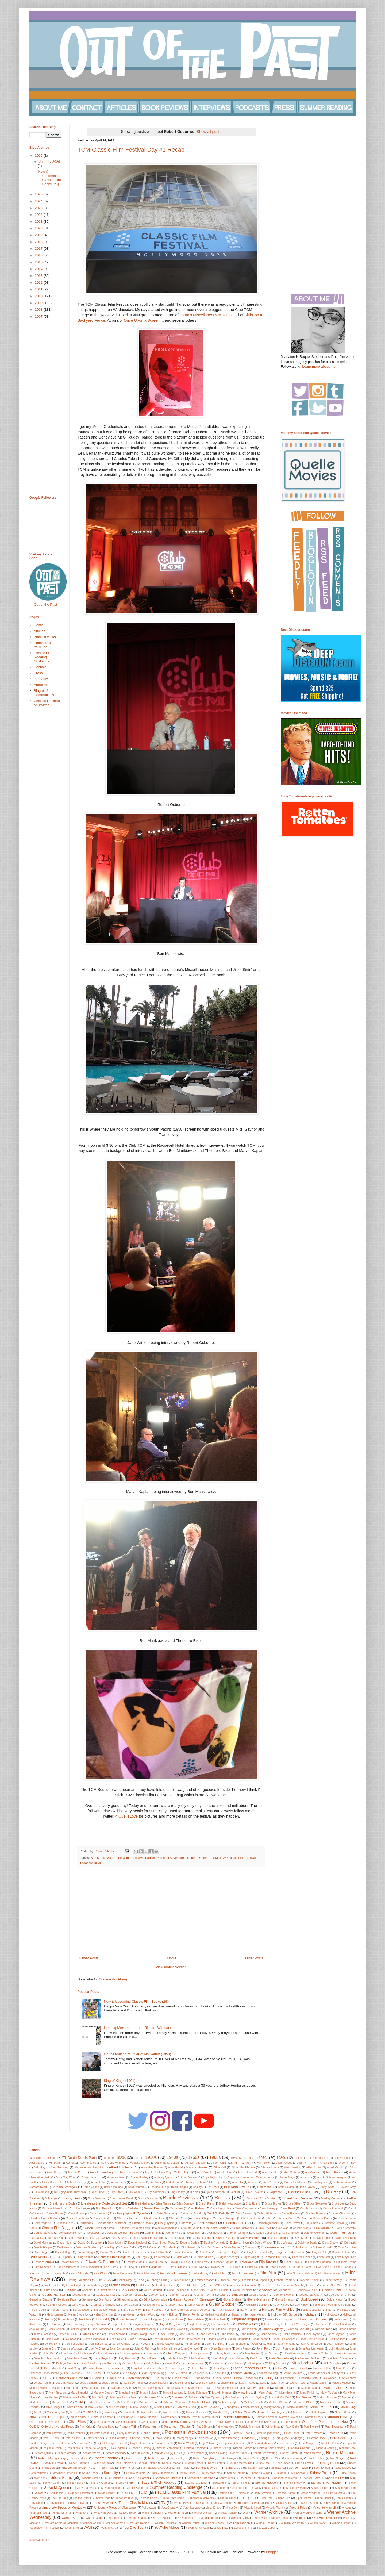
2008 (39, 310)
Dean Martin (115, 2242)
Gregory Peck (174, 2304)
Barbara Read (38, 2187)
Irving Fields (281, 2324)
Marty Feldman (197, 2392)
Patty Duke (292, 2426)
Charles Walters (154, 2218)
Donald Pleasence (133, 2252)
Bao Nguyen (320, 2182)
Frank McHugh (95, 2285)
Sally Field (107, 2467)
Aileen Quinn (219, 2162)
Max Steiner (232, 2397)
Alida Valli (220, 2167)
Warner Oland (94, 2517)
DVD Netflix (38, 2257)
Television (243, 2492)
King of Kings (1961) (119, 2081)
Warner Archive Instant (307, 2512)
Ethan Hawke (277, 2267)
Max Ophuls (212, 2397)
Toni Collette (343, 2498)
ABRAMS (55, 2162)
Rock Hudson (316, 2458)
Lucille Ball (227, 2382)
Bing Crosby (177, 2192)
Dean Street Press (163, 2242)
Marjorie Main (309, 2387)
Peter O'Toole (51, 2438)
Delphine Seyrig (307, 2242)
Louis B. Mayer (65, 2382)
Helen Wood (147, 2314)
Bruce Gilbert (294, 2203)
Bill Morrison (41, 2192)
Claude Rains (190, 2227)
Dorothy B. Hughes (228, 2252)
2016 (39, 255)
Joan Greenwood (311, 2343)
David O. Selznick (90, 2242)
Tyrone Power (182, 2502)
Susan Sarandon (345, 2487)
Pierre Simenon (227, 2438)
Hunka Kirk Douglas (279, 2319)
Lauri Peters (343, 2368)
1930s (151, 2157)
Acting (70, 2162)
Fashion (35, 2273)
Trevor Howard (79, 2502)
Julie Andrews (197, 2358)
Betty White (327, 2187)
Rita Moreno (161, 2453)
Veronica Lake (192, 2507)
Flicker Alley (124, 2280)
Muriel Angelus (56, 2412)
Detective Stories (86, 2247)
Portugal (264, 2438)
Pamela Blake (105, 2426)
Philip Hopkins (116, 2438)
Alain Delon (264, 2162)
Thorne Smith (228, 2498)
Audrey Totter (219, 2182)
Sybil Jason (56, 2492)
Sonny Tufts (226, 2478)
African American (195, 2162)
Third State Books (174, 2498)
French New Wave (332, 2285)
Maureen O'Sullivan (185, 2397)
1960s (215, 2157)
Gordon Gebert (57, 2304)
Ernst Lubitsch (176, 2267)
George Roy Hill (204, 2294)
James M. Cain (67, 2334)
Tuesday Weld (103, 2502)
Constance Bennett (70, 2232)
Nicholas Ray (126, 2417)
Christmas (85, 2223)
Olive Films (77, 2422)
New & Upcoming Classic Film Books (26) (136, 2001)
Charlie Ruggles (226, 2218)
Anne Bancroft (91, 2177)
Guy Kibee (301, 2304)
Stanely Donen (52, 2482)
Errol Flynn (197, 2267)
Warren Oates (137, 2517)
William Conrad (115, 2522)
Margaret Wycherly (149, 2387)
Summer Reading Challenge (176, 2487)
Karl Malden (236, 2358)
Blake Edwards (254, 2192)
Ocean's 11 (56, 2421)
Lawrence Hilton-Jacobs (44, 2373)
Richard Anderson (195, 2448)
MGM (79, 2402)
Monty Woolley (273, 2407)
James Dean (323, 2329)
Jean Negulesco (163, 2338)
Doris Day (205, 2252)
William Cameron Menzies (61, 2522)
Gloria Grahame (258, 2299)
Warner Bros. (70, 2517)
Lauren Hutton (322, 2368)
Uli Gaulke (202, 2502)
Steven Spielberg (111, 2487)
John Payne (85, 2353)
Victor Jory (232, 2507)
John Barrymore (119, 2348)
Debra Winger (263, 2242)
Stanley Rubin (125, 2482)
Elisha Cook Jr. (293, 2261)
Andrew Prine (76, 2172)
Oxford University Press (57, 2426)
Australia (237, 2182)
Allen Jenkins (292, 2167)
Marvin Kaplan (145, 1857)
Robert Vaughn (203, 2458)
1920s (121, 2158)
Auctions (155, 2182)
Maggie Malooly (341, 2382)
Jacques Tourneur (201, 2329)
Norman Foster (265, 2417)
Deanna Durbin (189, 2242)
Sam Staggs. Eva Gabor (156, 2467)
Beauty (197, 2187)
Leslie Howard (292, 2373)
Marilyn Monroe (258, 2387)
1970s (263, 2158)
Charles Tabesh (127, 2218)
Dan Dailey (36, 2237)
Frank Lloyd (73, 2285)
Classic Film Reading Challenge (43, 657)
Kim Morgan (216, 2363)
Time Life (284, 2498)
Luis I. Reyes (247, 2382)
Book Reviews (45, 637)
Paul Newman (334, 2426)
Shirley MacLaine (211, 2472)
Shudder (280, 2472)
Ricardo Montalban (167, 2448)
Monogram (231, 2407)
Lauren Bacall (297, 2368)
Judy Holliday (174, 2358)
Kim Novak (236, 2363)
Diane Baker (128, 2247)
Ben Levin (213, 2187)
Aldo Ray (39, 2167)
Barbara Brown (342, 2182)
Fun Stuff (70, 2289)
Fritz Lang (51, 2289)
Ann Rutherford (247, 2172)
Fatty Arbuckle (79, 2273)
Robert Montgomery (52, 2458)
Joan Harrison (335, 2343)
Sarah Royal (256, 2467)
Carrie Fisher (55, 2213)
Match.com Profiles (75, 2397)
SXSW (38, 2492)
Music (74, 2412)
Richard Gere (347, 2448)
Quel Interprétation (111, 2443)
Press (38, 673)
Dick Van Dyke (210, 2247)
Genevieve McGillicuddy (274, 2289)
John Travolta (154, 2353)
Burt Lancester (80, 2208)
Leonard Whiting (267, 2373)
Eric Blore (110, 2267)
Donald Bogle (63, 2252)
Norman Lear (313, 2417)
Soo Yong (245, 2478)
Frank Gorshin (52, 2285)
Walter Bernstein (152, 2512)
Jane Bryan (167, 2334)
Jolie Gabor (252, 2353)
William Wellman (292, 2522)
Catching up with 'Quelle (129, 2213)
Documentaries (272, 2247)
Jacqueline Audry (145, 2329)
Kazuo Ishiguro (131, 2363)
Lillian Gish (114, 2378)
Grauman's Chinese (103, 2304)
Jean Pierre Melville (191, 2338)
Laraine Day (118, 2368)
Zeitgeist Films (243, 2527)
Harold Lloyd (81, 2309)
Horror (49, 2319)
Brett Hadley (142, 2203)
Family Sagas (343, 2267)
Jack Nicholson (102, 2329)
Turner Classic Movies (135, 2503)
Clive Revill (264, 2227)
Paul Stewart (54, 2433)
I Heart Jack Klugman (313, 2319)
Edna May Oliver (345, 2257)
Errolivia (215, 2267)
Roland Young (101, 2463)
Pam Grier (86, 2426)
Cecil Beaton (244, 2213)
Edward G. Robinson (102, 2262)
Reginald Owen (52, 2448)
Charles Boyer (314, 2213)
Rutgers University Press (78, 2467)
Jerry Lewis (143, 2343)
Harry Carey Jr (155, 2309)
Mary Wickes (50, 2397)
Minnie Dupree (163, 2407)
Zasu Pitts (221, 2527)
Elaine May (202, 2261)
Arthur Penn (118, 2182)
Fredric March (294, 2285)
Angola (149, 2172)
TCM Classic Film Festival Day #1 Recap (131, 149)
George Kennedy (106, 2294)
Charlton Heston (251, 2218)
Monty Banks (251, 2407)
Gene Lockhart (219, 2290)
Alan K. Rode (306, 2162)
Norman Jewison (289, 2417)
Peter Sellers (73, 2438)
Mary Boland (287, 2392)
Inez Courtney (76, 2324)
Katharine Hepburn (308, 2358)
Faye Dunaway (122, 2273)
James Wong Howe (142, 2334)
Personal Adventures (171, 1857)
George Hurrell (81, 2294)
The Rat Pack (59, 2498)
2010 (39, 296)
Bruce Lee (338, 2203)
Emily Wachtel (90, 2267)
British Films (206, 2203)
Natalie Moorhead (197, 2412)
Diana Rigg (108, 2247)
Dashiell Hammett (278, 2237)
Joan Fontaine (286, 2343)
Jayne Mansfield (95, 2338)
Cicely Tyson (166, 2223)
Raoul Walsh (186, 2443)
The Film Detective (333, 2492)
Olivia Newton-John (229, 2421)
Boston (271, 2198)
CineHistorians (207, 2223)
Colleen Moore (302, 2227)
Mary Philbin (307, 2392)
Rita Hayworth (140, 2453)
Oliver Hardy (102, 2421)
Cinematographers (267, 2223)
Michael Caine (148, 2402)
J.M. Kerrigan (302, 2324)
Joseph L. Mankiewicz (47, 2358)
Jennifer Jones (98, 2343)
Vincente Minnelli (324, 2507)
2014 (39, 269)
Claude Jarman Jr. (166, 2227)
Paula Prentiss (76, 2433)
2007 (39, 316)
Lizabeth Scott (308, 2378)
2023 (39, 208)
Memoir (347, 2397)
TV (163, 2503)
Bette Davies (286, 2187)
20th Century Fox (318, 2157)
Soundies (261, 2478)
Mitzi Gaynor (210, 2407)
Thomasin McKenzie (202, 2498)
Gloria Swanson (285, 2299)
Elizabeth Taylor (346, 2261)
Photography (184, 2438)
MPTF (38, 2412)
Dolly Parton (300, 2247)
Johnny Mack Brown (227, 2353)
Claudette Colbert (216, 2227)
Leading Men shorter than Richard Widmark (137, 2028)
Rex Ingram (118, 2448)
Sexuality (111, 2473)
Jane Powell (227, 2334)
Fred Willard (216, 2285)
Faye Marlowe (146, 2273)
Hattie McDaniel (311, 2309)
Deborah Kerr (239, 2242)
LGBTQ (46, 2378)
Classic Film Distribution (135, 2227)
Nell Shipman (319, 2412)
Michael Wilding (278, 2402)
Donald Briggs (86, 2252)
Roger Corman (78, 2463)
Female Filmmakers (174, 2273)
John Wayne (176, 2353)
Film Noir (268, 2273)
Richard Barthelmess (270, 2448)
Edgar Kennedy (228, 2257)
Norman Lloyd (337, 2417)
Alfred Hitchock (120, 2167)
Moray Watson (296, 2407)
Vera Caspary (169, 2507)
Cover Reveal (213, 2232)
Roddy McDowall (53, 2463)
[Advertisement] (171, 1911)
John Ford (263, 2348)
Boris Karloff (253, 2198)
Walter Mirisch (178, 2512)
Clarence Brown (334, 2223)
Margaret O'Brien (121, 2387)
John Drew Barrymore (217, 2348)
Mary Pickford (329, 2392)
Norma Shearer (235, 2417)
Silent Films (61, 2477)
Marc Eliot (72, 2387)
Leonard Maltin (241, 2373)
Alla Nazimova (270, 2167)
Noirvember (168, 2417)
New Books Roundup (45, 2417)
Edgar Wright (250, 2257)
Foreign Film (158, 2280)
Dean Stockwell (137, 2242)
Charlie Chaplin (201, 2218)
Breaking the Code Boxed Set (104, 2203)
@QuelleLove (126, 1816)
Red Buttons (286, 2443)
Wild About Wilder (324, 2517)
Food (140, 2280)
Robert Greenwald (264, 2453)
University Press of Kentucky (64, 2507)
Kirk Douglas (332, 2363)
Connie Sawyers (345, 2227)
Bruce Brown (273, 2203)
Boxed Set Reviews (297, 2198)
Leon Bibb (219, 2373)
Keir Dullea (152, 2363)
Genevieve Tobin (307, 2290)
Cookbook (93, 2232)
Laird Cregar (74, 2368)
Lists (267, 2378)
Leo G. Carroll (178, 2373)
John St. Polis (105, 2353)
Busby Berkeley (128, 2208)
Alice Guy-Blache (152, 2167)
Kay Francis (109, 2363)
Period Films (150, 2433)
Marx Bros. (245, 2392)
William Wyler (318, 2522)
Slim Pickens (113, 2478)
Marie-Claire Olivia (199, 2387)
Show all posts (209, 131)
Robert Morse (79, 2458)
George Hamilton (54, 2294)
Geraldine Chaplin (40, 2299)
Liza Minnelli (286, 2378)
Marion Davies (285, 2387)
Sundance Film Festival (244, 2487)
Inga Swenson (98, 2324)
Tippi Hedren (304, 2498)
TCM (214, 1857)
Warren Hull (115, 2517)
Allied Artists (313, 2167)
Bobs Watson (96, 2198)
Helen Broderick (78, 2314)
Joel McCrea (97, 2348)
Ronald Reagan (171, 2463)
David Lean (321, 2237)
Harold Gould (37, 2309)
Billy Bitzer (116, 2192)
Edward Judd (134, 2261)
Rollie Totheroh (123, 2463)
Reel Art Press (330, 2443)
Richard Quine (43, 2453)
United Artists (284, 2502)
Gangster (87, 2290)
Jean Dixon (117, 2338)
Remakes (73, 2448)
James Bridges (226, 2329)
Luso (263, 2382)
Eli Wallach (245, 2261)
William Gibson (214, 2522)
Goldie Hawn (334, 2299)
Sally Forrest (128, 2467)
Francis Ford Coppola (255, 2280)
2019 (39, 235)
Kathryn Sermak (66, 2363)
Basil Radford (136, 2187)
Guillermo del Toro (257, 2304)
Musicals (89, 2412)
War (245, 2512)
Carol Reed (287, 2208)
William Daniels (139, 2522)
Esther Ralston (254, 2267)
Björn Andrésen (215, 2192)
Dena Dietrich (330, 2242)
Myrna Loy (110, 2412)
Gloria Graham (232, 2299)
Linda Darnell (202, 2378)
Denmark (350, 2242)
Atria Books (138, 2182)
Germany (87, 2299)
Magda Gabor (318, 2382)
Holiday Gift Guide (284, 2314)
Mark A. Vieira (334, 2387)
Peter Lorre (335, 2433)
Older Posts (254, 1958)
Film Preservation (329, 2273)
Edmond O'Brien (275, 2257)
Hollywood (331, 2314)
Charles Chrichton (340, 2213)
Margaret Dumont (95, 2387)
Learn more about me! (319, 366)
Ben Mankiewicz (102, 1857)
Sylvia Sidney (106, 2492)
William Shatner (265, 2522)
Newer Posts (89, 1958)
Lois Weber (329, 2378)
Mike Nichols (95, 2407)
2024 (39, 201)
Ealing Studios (85, 2257)
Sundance (218, 2487)
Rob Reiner (197, 2453)
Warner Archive (268, 2512)
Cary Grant (76, 2213)
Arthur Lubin (98, 2182)
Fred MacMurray (191, 2285)
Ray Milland (207, 2443)
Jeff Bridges (337, 2338)
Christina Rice (64, 2223)
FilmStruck (104, 2280)
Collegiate (323, 2227)
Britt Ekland (253, 2203)
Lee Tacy (130, 2373)
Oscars (272, 2421)
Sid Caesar (298, 2472)
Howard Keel (175, 2319)
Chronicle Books (142, 2223)
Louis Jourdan (110, 2382)
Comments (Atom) (113, 1979)
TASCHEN (126, 2492)
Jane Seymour (270, 2334)
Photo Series (163, 2438)
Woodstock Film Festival (44, 2527)
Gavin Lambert (153, 2290)
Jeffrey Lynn (52, 2343)
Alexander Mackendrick (88, 2167)
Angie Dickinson (129, 2172)
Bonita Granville (148, 2198)
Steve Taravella (86, 2487)
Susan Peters (320, 2487)
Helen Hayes (126, 2314)
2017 (39, 249)
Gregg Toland (151, 2304)
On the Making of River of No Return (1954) (137, 2054)
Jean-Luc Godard (284, 2338)
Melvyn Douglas (327, 2397)
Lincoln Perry (180, 2378)
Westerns (299, 2517)
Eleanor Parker (223, 2261)
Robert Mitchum (341, 2452)
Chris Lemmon (346, 2218)
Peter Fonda (292, 2433)
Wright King (71, 2527)
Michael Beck (125, 2402)
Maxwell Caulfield (280, 2397)
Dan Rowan (75, 2237)
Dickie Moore (232, 2247)
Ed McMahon (162, 2257)
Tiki (254, 2498)
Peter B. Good (241, 2433)
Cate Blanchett (166, 2213)
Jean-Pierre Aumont (313, 2338)
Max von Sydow (254, 2397)
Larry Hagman (178, 2368)
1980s (281, 2158)
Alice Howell (175, 2167)
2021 (39, 222)
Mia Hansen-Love (100, 2402)
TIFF (244, 2498)
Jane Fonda (186, 2334)
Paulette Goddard (101, 2433)
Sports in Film (334, 2477)
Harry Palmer (248, 2309)
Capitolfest (176, 2208)
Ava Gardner (271, 2182)
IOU (264, 2324)
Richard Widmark (115, 2453)
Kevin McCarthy (174, 2363)
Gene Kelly (198, 2290)
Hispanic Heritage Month (248, 2314)
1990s (298, 2157)
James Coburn (298, 2329)
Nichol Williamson (102, 2417)
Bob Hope (51, 2198)
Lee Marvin (113, 2373)
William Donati (191, 2522)
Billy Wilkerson (156, 2192)
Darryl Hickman (250, 2237)
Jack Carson (57, 2329)
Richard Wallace (67, 2453)
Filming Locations (79, 2280)
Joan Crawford (261, 2343)
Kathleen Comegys (339, 2358)
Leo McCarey (200, 2373)
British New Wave (230, 2203)
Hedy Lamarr (55, 2314)
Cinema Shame (235, 2223)
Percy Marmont (126, 2433)
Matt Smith (98, 2397)
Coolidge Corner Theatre (122, 2232)
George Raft (156, 2294)
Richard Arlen (219, 2448)
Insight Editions (196, 2324)
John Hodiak (337, 2348)
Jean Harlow (138, 2338)
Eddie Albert (182, 2257)
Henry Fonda (191, 2314)
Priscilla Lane (63, 2443)
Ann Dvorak (204, 2172)
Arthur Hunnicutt (51, 2182)
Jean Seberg (216, 2338)
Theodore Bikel (90, 1862)
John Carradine (166, 2348)
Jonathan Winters (295, 2353)
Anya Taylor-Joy (212, 2177)
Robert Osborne (198, 1857)
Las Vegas (221, 2368)
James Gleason (43, 2334)
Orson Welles (255, 2421)
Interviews (41, 679)
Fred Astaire (143, 2285)
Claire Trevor (292, 2223)
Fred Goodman (165, 2285)
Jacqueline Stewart (173, 2329)
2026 (39, 155)
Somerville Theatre (200, 2477)
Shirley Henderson (162, 2472)
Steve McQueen (56, 2488)
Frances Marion (204, 2280)
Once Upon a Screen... (143, 320)
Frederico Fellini (270, 2285)
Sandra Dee (233, 2467)
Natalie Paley (221, 2412)
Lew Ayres (337, 2373)
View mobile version (171, 1967)
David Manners (43, 2242)
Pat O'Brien (204, 2426)
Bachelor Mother (295, 2182)
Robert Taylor (179, 2458)
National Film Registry (272, 2412)
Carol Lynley (267, 2208)
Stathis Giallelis (195, 2482)
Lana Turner (96, 2368)
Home (172, 1958)
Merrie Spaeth (61, 2402)
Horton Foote (66, 2319)
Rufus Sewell (303, 2463)
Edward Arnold (44, 2261)
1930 (137, 2157)
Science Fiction (297, 2467)
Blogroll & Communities (44, 693)
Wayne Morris (186, 2517)
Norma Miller (210, 2417)
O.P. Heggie (36, 2421)
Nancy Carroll (149, 2412)
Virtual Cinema (61, 2512)
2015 (39, 262)
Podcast (247, 2438)
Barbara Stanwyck (64, 2187)
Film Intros (220, 2273)
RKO (178, 2453)
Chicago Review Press (316, 2218)
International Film (221, 2324)
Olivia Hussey (202, 2421)
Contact (40, 667)
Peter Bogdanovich (267, 2433)
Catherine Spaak (190, 2213)
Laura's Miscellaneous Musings (205, 315)
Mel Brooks (304, 2397)
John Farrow (244, 2348)
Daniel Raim (177, 2237)
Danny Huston (201, 2237)
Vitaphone (82, 2512)
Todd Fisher (324, 2498)
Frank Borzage (333, 2280)
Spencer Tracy (311, 2478)
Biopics (195, 2192)
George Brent (331, 2289)
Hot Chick (85, 2319)
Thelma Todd (102, 2498)
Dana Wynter (141, 2237)
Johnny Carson (199, 2353)
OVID (32, 2426)
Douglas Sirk (319, 2252)
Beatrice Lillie (158, 2187)
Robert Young (294, 2458)
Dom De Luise (347, 2247)
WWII (88, 2527)
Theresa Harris (148, 2498)
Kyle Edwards (52, 2368)
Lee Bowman (72, 2373)
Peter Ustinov (94, 2438)
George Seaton (258, 2294)
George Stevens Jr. (311, 2294)
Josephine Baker (77, 2358)
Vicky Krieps (213, 2507)
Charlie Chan (178, 2218)
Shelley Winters (135, 2472)
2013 (39, 276)
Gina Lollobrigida (155, 2299)
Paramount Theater (177, 2426)
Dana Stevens (119, 2237)
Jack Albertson (342, 2324)
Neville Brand (343, 2412)
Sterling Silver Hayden (326, 2482)
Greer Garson (129, 2304)
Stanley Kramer (100, 2482)
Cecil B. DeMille (218, 2213)
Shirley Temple (236, 2472)
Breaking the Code (62, 2203)
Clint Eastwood (243, 2227)
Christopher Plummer (111, 2223)
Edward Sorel (156, 2261)
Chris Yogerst (42, 2223)
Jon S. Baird (271, 2353)
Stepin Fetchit (241, 2482)
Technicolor (225, 2492)
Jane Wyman (314, 2334)
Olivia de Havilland (174, 2421)
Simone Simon (91, 2478)
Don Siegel (41, 2252)
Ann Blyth (184, 2172)
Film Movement (243, 2273)
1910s (107, 2157)
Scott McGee (343, 2467)
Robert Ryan (157, 2458)
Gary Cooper (129, 2289)
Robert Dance (238, 2453)
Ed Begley (142, 2257)
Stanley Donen (76, 2482)
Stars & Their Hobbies (158, 2483)
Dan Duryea (55, 2237)
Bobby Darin (72, 2198)
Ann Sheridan (270, 2172)
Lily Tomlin (161, 2378)
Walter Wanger (203, 2512)
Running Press (327, 2463)
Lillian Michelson (137, 2377)
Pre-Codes (340, 2438)
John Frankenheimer (311, 2348)
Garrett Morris (107, 2290)
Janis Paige (52, 2338)
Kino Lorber (302, 2363)
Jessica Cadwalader (167, 2343)
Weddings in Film (213, 2517)
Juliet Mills (217, 2358)
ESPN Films (232, 2267)
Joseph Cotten (320, 2353)
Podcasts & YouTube (42, 645)
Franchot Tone (228, 2280)
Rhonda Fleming (140, 2448)
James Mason (91, 2334)
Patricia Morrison (249, 2426)
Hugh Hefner (196, 2319)
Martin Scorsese (173, 2392)
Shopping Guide (260, 2472)
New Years (78, 2416)
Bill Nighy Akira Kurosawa (70, 2192)
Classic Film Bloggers (58, 2228)
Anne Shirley (139, 2177)
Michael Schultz (253, 2402)
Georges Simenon (340, 2294)
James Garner (347, 2329)
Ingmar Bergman (144, 2324)
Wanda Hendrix (227, 2512)
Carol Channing (244, 2208)
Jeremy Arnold (121, 2343)
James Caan (249, 2329)
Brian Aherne (163, 2203)
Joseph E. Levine (345, 2353)
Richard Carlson (299, 2448)
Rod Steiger (337, 2458)
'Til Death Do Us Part (78, 2158)
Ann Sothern (292, 2172)
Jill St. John (192, 2343)
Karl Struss (257, 2358)
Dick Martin (169, 2247)
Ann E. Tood (225, 2172)
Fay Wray (100, 2273)
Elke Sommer (42, 2267)
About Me (41, 685)
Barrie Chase (91, 2187)
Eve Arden (322, 2267)
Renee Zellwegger (94, 2448)
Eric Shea (128, 2267)
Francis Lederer (284, 2280)
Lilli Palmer (95, 2378)
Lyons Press (297, 2382)
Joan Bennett (214, 2343)
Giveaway (207, 2299)
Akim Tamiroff (242, 2162)
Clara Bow (311, 2223)
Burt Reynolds (105, 2208)
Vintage (346, 2507)
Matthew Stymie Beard (124, 2397)
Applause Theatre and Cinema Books (251, 2177)
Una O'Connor (223, 2502)
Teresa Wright (308, 2492)
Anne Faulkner (116, 2177)
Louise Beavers (158, 2382)
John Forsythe (285, 2348)
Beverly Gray (348, 2187)
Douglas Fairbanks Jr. (289, 2252)
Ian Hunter (340, 2319)
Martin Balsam (149, 2392)
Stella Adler (220, 2482)
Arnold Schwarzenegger (332, 2177)
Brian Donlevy (185, 2203)
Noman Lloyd (189, 2417)
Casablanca (97, 2213)
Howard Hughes (151, 2319)
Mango (56, 2387)
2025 (39, 194)
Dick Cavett (150, 2247)
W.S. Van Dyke (103, 2512)
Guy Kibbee (282, 2304)
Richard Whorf (91, 2453)
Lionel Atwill (222, 2378)
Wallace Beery (127, 2512)
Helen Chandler (103, 2314)
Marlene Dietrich (104, 2392)
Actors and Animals (113, 2162)
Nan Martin (129, 2412)
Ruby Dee (263, 2463)
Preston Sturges (39, 2443)
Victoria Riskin (275, 2507)
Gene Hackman (176, 2290)
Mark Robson (57, 2392)
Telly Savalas (263, 2492)
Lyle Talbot (277, 2382)
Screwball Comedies (64, 2472)
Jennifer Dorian (74, 2343)
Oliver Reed (148, 2421)
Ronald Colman (147, 2463)
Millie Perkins (117, 2407)
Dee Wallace (285, 2242)
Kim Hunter (197, 2363)
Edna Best (323, 2257)
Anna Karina (334, 2172)
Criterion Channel (237, 2232)
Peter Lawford (313, 2433)
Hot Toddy (103, 2319)
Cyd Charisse (290, 2232)
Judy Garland (150, 2358)
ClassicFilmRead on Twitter (47, 703)
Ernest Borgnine (150, 2266)
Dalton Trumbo (340, 2232)
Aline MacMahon (243, 2167)
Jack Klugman (78, 2329)
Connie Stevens (43, 2232)
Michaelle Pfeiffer (304, 2402)
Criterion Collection (265, 2232)
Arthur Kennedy (76, 2182)
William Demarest (165, 2522)
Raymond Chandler (234, 2443)
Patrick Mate (272, 2426)
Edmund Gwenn (302, 2257)
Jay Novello (72, 2338)
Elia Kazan (267, 2262)
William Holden (239, 2522)
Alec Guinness (60, 2167)
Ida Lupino (54, 2324)
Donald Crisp (108, 2252)
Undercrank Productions (254, 2502)
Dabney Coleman (314, 2232)
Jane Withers (124, 1857)
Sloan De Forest (137, 2477)
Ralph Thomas (139, 2443)
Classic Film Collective (99, 2227)
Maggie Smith (38, 2387)
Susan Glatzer (272, 2487)
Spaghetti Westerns (284, 2478)
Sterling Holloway (294, 2482)
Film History (201, 2273)
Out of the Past (45, 604)
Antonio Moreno (188, 2177)
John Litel (66, 2353)
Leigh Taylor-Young (152, 2373)
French (312, 2285)
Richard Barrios (242, 2448)
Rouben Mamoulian (240, 2463)
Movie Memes (321, 2407)
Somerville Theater (168, 2477)
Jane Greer (206, 2334)
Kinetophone (256, 2363)
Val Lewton (149, 2507)
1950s (193, 2157)
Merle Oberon (38, 2402)
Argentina (306, 2177)
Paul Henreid (312, 2426)
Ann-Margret (313, 2172)
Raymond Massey (262, 2443)
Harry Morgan (225, 2309)
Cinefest (185, 2223)
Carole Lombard (333, 2208)
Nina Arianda (148, 2417)
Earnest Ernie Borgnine (114, 2257)
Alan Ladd (328, 2162)
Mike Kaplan (75, 2407)
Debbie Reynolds (214, 2242)
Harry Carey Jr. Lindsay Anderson (191, 2309)
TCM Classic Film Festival (238, 1857)
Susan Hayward (296, 2487)
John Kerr (49, 2353)
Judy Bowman (127, 2358)
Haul (329, 2309)
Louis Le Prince (134, 2382)
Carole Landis (309, 2208)
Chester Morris (286, 2218)
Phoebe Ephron (139, 2438)
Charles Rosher (102, 2218)
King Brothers (277, 2363)
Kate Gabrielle (279, 2358)
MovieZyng (348, 2407)
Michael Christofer (175, 2402)
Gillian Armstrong (127, 2299)
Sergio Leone (90, 2472)
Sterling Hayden (266, 2482)
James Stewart (116, 2334)
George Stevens (283, 2294)
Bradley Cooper (331, 2198)
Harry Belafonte (131, 2309)
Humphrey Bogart (243, 2319)
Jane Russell (248, 2334)
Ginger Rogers (183, 2299)
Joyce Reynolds (103, 2358)
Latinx (278, 2368)
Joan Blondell (237, 2343)
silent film (39, 2478)
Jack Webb (123, 2329)
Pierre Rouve (205, 2438)
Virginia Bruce (38, 2512)
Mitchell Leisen (187, 2407)
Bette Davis (307, 2187)
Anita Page (165, 2172)
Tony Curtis (36, 2502)
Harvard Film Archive (278, 2310)
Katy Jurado (89, 2363)
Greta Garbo (196, 2304)
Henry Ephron (169, 2314)
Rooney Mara (194, 2463)
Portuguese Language (288, 2438)
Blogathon (275, 2192)
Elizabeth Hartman (319, 2261)
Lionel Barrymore (246, 2377)
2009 (39, 303)
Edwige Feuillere (179, 2261)
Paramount (150, 2426)
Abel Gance (36, 2162)
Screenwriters (38, 2472)
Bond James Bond (121, 2198)
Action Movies (87, 2162)
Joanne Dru (49, 2348)
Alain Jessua (284, 2162)
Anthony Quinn (163, 2177)
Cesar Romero (291, 2213)
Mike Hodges (54, 2407)
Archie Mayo (287, 2177)
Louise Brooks (181, 2382)
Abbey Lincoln (342, 2157)
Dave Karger (301, 2237)
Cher (269, 2218)
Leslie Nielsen (317, 2373)
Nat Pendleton (172, 2412)
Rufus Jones (282, 2463)
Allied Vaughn (335, 2167)
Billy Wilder (135, 2192)
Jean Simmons (239, 2338)
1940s (172, 2157)
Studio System (136, 2487)
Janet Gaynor (335, 2334)
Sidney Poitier (321, 2473)
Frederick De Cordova (242, 2285)
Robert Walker (252, 2458)
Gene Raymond (242, 2290)
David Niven (64, 2242)
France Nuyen (181, 2280)
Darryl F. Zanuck (225, 2237)
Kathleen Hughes (40, 2363)
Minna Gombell (139, 2407)
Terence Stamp (285, 2492)
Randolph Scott (163, 2443)
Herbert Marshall (215, 2314)
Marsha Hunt (127, 2392)
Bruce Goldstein (317, 2203)
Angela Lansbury (101, 2172)
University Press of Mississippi (115, 2507)
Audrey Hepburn (195, 2182)
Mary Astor (266, 2392)
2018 (39, 242)
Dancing (159, 2237)
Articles (39, 631)
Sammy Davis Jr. (208, 2467)
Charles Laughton (77, 2218)
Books (222, 2197)
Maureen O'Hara (154, 2397)
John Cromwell (189, 2348)
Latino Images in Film (250, 2368)
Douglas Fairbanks (257, 2252)
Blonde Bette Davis (303, 2192)
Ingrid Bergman (171, 2324)
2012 (39, 283)
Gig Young (105, 2299)
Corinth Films (153, 2232)
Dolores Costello (323, 2247)
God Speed (309, 2299)
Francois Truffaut (309, 2280)
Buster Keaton (154, 2208)
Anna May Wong (66, 2177)
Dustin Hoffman (341, 2252)
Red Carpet (307, 2443)
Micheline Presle (330, 2402)
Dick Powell (188, 2247)
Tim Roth (267, 2498)
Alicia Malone (198, 2167)
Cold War (282, 2227)
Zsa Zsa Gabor (266, 2527)
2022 (39, 215)
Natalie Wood (243, 2412)
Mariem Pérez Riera (229, 2387)
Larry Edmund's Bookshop (147, 2368)
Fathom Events (56, 2273)
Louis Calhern (88, 2382)
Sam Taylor (183, 2467)
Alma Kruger (54, 2172)
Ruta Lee (48, 2467)
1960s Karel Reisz (242, 2157)
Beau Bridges (179, 2187)
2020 (39, 228)
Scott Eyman (322, 2467)
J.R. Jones (321, 2324)
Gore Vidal (78, 2304)
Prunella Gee (85, 2443)
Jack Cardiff (36, 2329)
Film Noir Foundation (300, 2273)
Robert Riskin (134, 2458)
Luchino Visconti (205, 2382)
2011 (39, 289)
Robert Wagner (229, 2458)
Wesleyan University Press (271, 2517)
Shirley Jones (187, 2472)
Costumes (193, 2232)
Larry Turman (200, 2368)
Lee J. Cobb (93, 2373)
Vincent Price (298, 2507)
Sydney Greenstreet (80, 2492)
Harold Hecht (59, 2309)
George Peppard (132, 2294)
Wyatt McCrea (109, 2527)
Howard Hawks (125, 2319)
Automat (253, 2182)
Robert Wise (273, 2458)
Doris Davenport (183, 2252)
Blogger (272, 2552)
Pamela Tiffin (128, 2426)
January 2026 (49, 162)
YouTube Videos (166, 2527)
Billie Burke (98, 2192)
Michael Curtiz (202, 2402)
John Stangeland (130, 2353)
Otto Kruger (289, 2421)
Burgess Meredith (53, 2208)
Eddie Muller (204, 2257)
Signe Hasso (348, 2472)
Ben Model (264, 2187)
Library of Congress (69, 2377)
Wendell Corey (240, 2517)
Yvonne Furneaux (198, 2527)
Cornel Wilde (174, 2232)
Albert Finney (347, 2162)
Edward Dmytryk (70, 2261)
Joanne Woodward (72, 2348)
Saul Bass (275, 2467)
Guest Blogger (222, 2304)
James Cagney (272, 2329)
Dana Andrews (96, 2237)
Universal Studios (308, 2502)
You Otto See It (134, 2527)
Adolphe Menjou (140, 2162)
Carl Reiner (196, 2208)
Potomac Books (317, 2438)
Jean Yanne (260, 2338)
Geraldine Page (67, 2299)
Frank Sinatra (119, 2285)
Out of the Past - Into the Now (325, 2422)
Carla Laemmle (219, 2208)
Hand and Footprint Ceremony (332, 2304)
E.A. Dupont (63, 2257)
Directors (250, 2247)
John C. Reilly (143, 2348)
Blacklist (235, 2192)
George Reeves (179, 2294)
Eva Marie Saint (301, 2267)
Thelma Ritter (81, 2498)
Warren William (161, 2517)
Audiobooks (173, 2182)
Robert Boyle (217, 2453)
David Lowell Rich (344, 2237)
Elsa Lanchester (66, 2267)
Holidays (309, 2314)
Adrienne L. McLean (167, 2162)
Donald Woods (159, 2252)
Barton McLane (113, 2187)
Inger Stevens (120, 2324)
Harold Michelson (105, 2309)
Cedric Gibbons (266, 2213)
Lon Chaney (348, 2378)
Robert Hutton (289, 2453)
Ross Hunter (216, 2463)
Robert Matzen (312, 2453)
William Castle (92, 2522)
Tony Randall (56, 2502)
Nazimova (299, 2412)
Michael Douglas (228, 2402)
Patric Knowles (224, 2426)
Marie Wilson (175, 2387)
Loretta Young (42, 2382)
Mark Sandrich (79, 2392)
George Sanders (231, 2294)
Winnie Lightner (341, 2522)
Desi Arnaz (64, 2247)
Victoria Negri (252, 2507)
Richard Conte (325, 2448)
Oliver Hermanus (125, 2421)
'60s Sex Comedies (42, 2157)
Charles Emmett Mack (44, 2218)
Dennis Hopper (43, 2247)
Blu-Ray (333, 2191)
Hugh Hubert (217, 2319)
